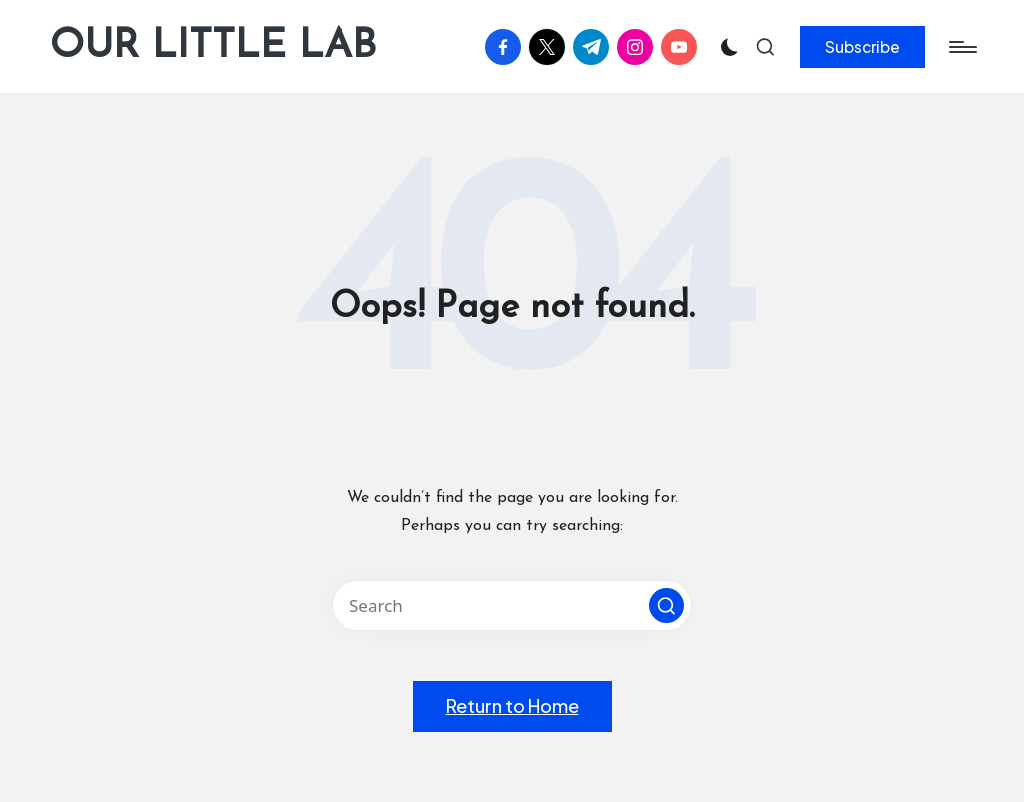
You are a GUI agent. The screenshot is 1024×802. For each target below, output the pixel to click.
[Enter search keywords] (512, 605)
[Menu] (961, 47)
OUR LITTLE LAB (213, 47)
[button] (862, 47)
